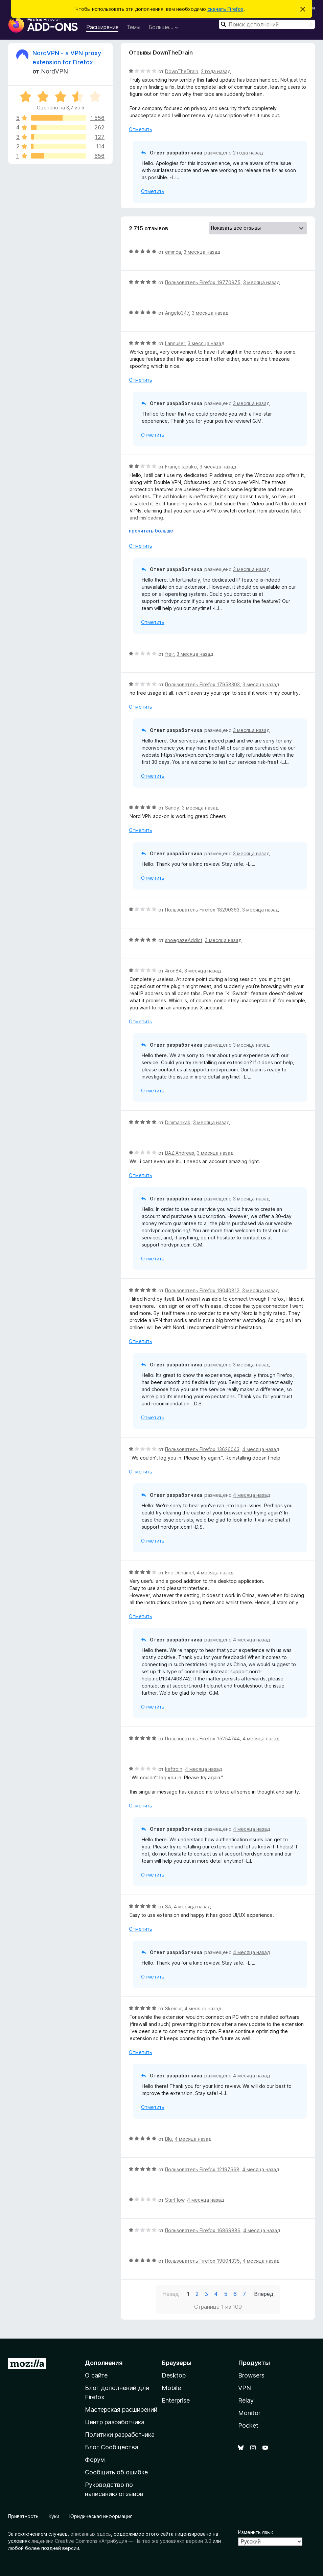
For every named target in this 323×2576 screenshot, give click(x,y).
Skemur (173, 2008)
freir (169, 654)
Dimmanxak (177, 1122)
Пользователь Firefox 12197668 (202, 2169)
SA (168, 1906)
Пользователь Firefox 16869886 (202, 2230)
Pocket (248, 2425)
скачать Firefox (225, 9)
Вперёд (264, 2293)
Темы (133, 27)
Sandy (172, 808)
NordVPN (54, 71)
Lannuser (175, 343)
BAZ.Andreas (179, 1153)
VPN (244, 2387)
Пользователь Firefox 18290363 (202, 910)
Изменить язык (255, 2532)
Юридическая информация (101, 2516)
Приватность (23, 2516)
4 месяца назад (260, 1449)
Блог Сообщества (111, 2447)
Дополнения (103, 2362)
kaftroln (173, 1769)
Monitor (249, 2412)
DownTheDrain (181, 71)
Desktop (174, 2375)
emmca (173, 252)
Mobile (171, 2387)
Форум (95, 2459)
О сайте (96, 2375)
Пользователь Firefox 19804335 (202, 2261)
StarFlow (174, 2200)
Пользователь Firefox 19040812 (202, 1290)
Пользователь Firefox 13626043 (202, 1449)
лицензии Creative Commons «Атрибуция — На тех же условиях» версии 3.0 (121, 2541)
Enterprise (176, 2400)
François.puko (181, 466)
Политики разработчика (120, 2434)
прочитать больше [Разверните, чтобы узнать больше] (151, 530)
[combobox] (267, 24)
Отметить (140, 129)
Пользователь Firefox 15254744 (202, 1738)
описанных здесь (90, 2534)
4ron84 (173, 970)
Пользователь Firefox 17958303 (202, 684)
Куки (54, 2516)
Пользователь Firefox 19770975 (202, 282)
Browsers (251, 2375)
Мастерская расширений (121, 2409)
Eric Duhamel (179, 1572)
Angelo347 (177, 313)
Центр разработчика (114, 2422)
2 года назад (216, 71)
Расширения (102, 27)
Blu (168, 2139)
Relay (246, 2400)
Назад (170, 2293)
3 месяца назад (202, 252)
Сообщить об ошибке (116, 2472)
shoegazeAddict (183, 940)
